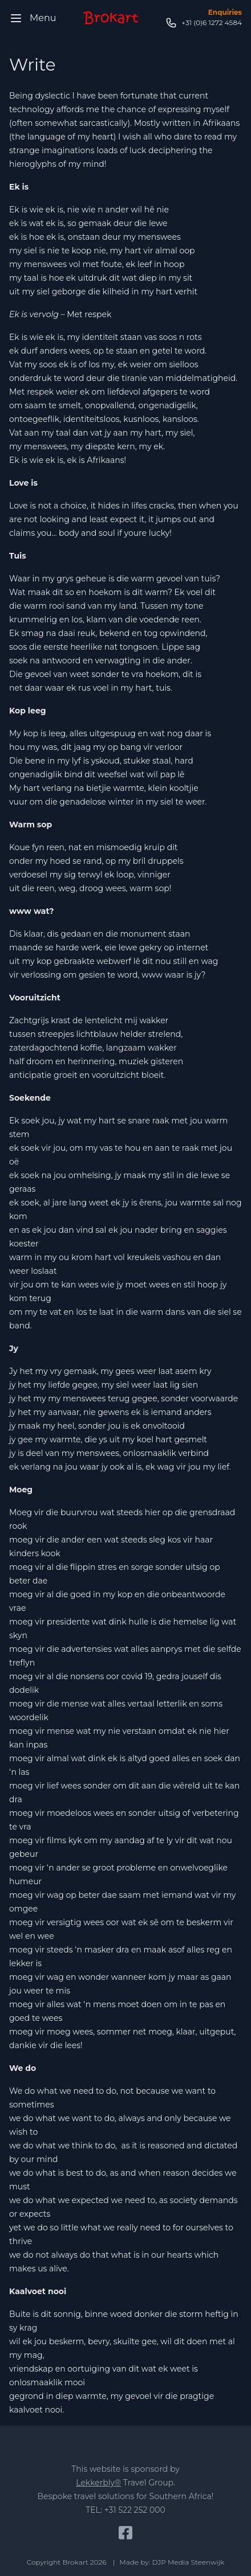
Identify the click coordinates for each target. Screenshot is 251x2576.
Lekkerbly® (98, 2482)
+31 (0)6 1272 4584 (203, 22)
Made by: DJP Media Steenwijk (171, 2562)
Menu (32, 18)
